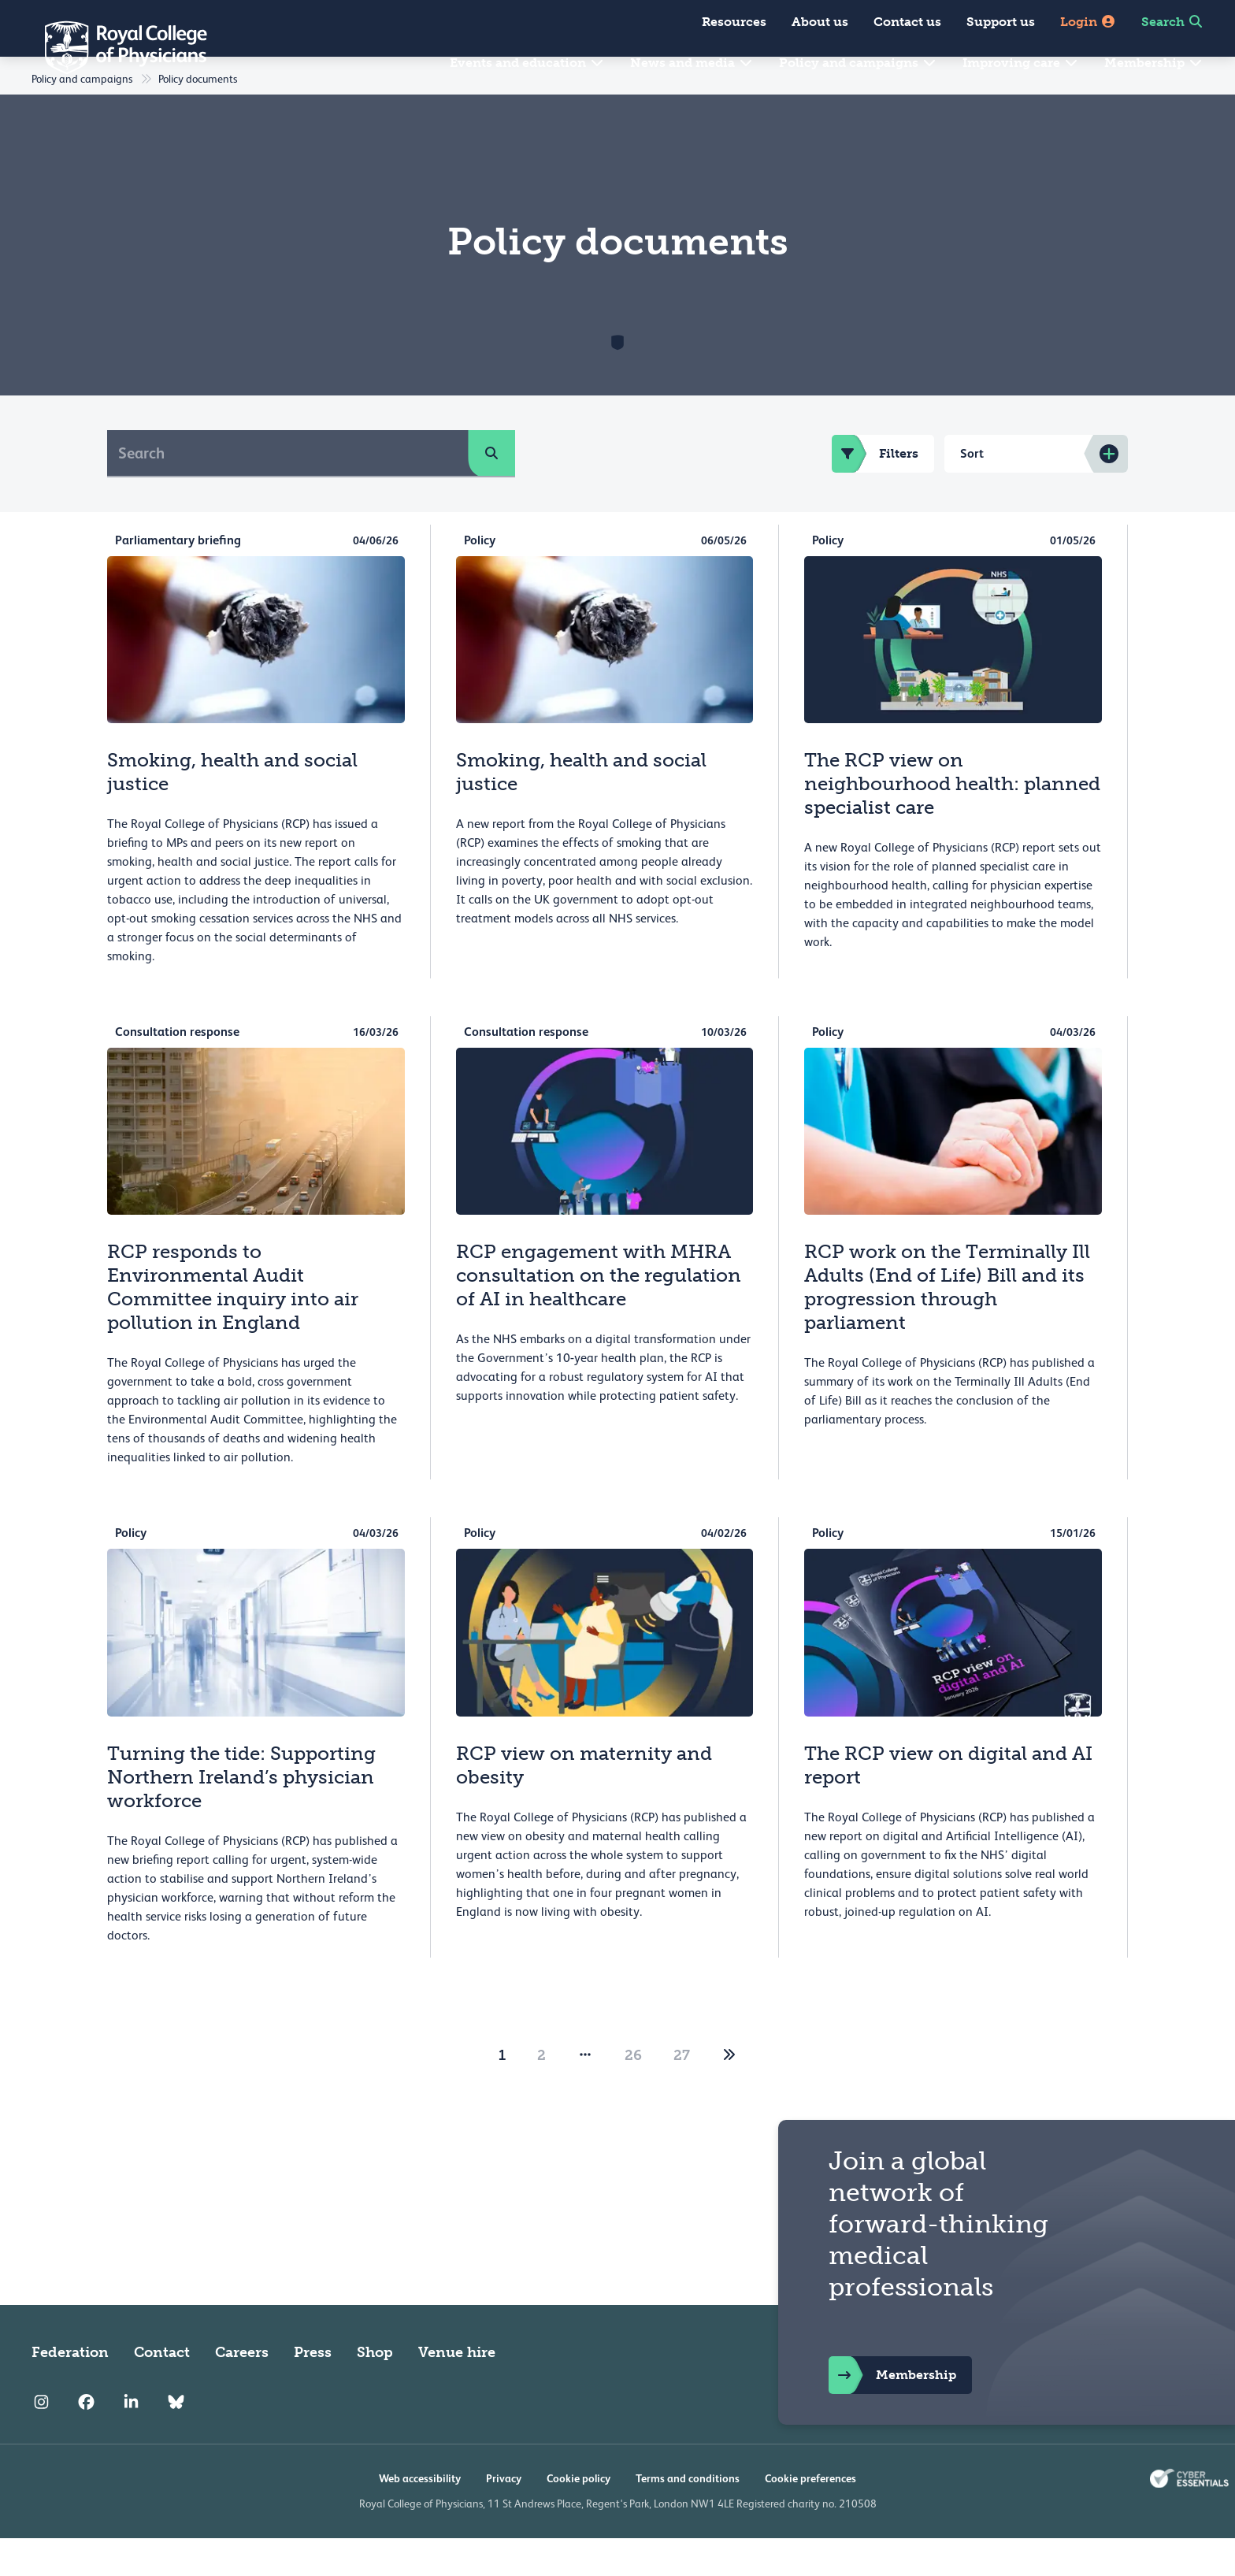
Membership (1153, 62)
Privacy (503, 2516)
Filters (875, 491)
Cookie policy (578, 2516)
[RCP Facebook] (86, 2440)
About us (820, 21)
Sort (972, 491)
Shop (375, 2390)
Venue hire (456, 2390)
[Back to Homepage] (115, 47)
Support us (1000, 21)
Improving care (1020, 62)
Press (313, 2390)
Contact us (907, 21)
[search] (491, 491)
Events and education (527, 62)
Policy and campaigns (858, 62)
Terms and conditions (688, 2516)
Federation (70, 2390)
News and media (692, 62)
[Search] (288, 491)
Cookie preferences (810, 2516)
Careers (242, 2390)
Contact (162, 2390)
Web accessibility (420, 2516)
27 (681, 2093)
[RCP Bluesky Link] (176, 2440)
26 (633, 2093)
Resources (734, 21)
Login (1088, 21)
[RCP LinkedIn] (131, 2440)
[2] (729, 2093)
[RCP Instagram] (41, 2440)
